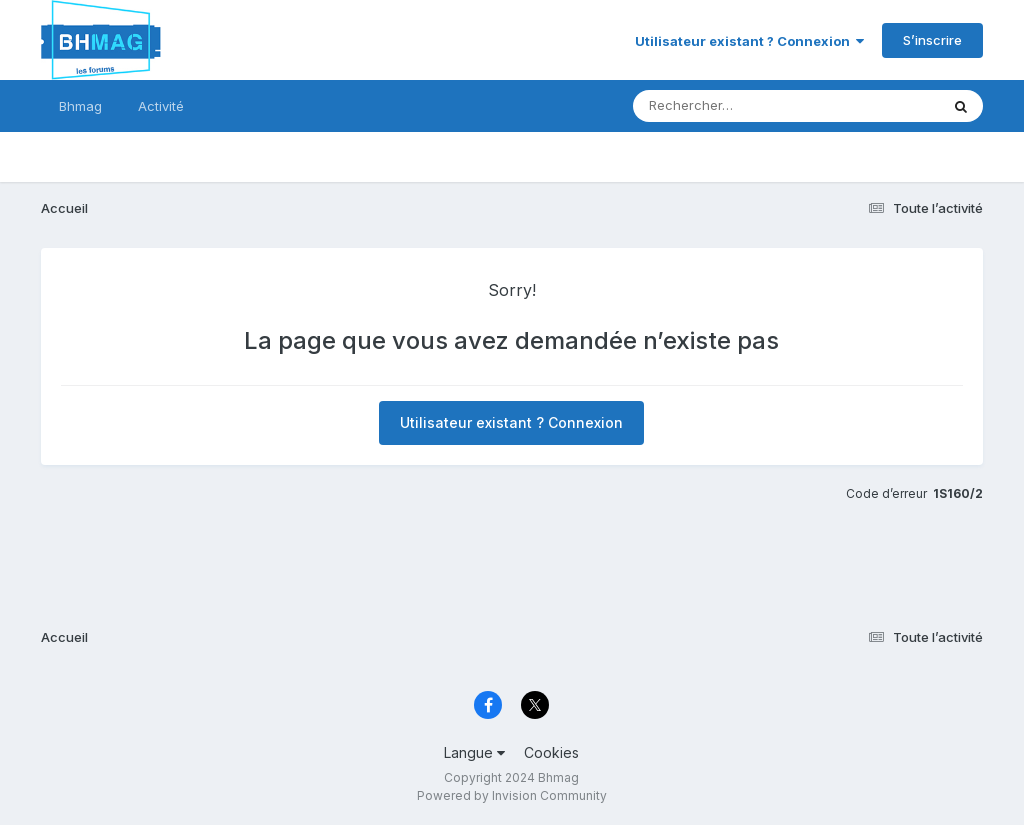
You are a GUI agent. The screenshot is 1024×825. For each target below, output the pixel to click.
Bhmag (80, 106)
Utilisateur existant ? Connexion (749, 41)
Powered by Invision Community (512, 795)
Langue (474, 752)
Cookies (551, 752)
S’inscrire (932, 40)
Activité (161, 106)
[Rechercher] (728, 106)
